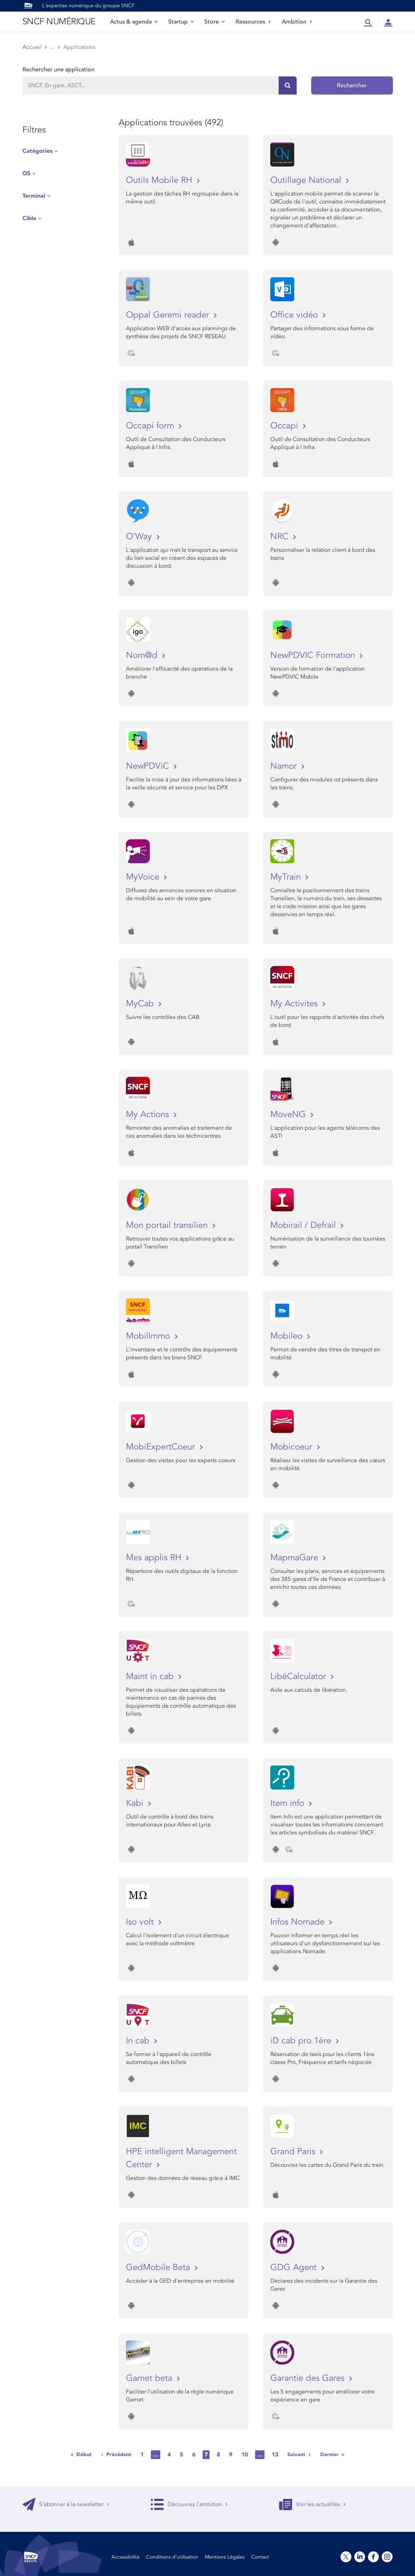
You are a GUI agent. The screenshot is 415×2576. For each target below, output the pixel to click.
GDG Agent (294, 2267)
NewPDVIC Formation (313, 655)
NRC (280, 536)
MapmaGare (295, 1557)
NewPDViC (148, 766)
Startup (181, 21)
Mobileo (287, 1336)
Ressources (253, 21)
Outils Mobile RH (160, 180)
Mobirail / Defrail (304, 1225)
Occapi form (151, 425)
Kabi (136, 1803)
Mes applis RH (155, 1557)
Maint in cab (151, 1676)
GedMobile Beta (159, 2267)
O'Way (140, 536)
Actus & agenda (133, 21)
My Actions (148, 1114)
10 (244, 2454)
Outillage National (307, 180)
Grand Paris (294, 2151)
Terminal (33, 196)
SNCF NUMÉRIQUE (59, 21)
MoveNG (289, 1114)
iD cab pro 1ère (302, 2040)
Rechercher (352, 85)
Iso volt (141, 1922)
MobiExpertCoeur (162, 1447)
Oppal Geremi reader (169, 315)
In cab (139, 2040)
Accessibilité (125, 2557)
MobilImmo (149, 1336)
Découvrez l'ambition (189, 2504)
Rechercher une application (58, 69)
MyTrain (286, 877)
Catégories (37, 151)
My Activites (295, 1003)
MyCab (141, 1003)
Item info (288, 1803)
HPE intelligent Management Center (181, 2158)
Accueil (32, 47)
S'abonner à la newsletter (65, 2504)
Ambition (297, 21)
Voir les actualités (312, 2504)
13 (275, 2454)
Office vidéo (295, 315)
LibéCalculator (299, 1676)
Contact (260, 2557)
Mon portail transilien (168, 1225)
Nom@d (143, 655)
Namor (284, 766)
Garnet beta (150, 2378)
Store (214, 21)
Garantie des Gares (308, 2378)
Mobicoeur (292, 1447)
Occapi (285, 425)
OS (26, 173)
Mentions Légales (225, 2557)
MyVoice (144, 877)
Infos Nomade (298, 1922)
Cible (29, 218)
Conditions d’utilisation (172, 2557)
